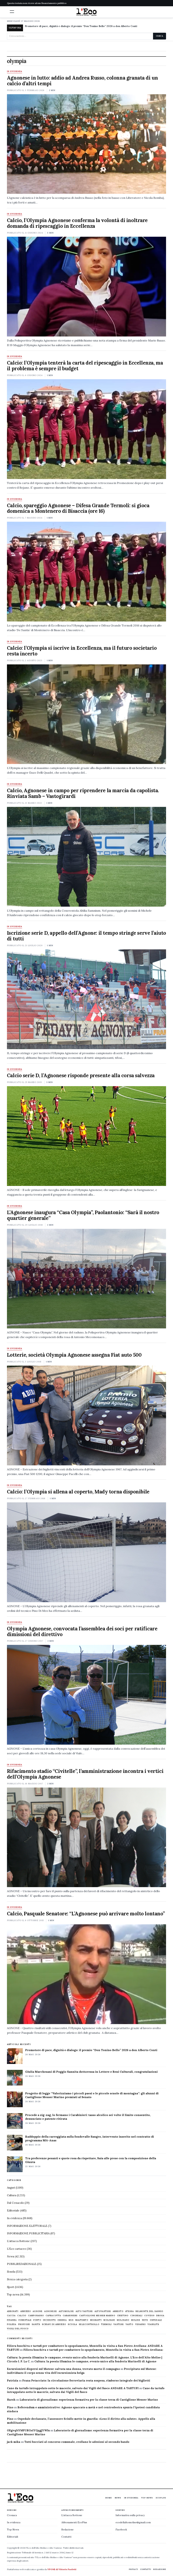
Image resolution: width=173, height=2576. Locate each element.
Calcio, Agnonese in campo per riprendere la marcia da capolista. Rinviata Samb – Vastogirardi (83, 793)
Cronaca (12, 2515)
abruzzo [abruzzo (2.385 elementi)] (25, 2311)
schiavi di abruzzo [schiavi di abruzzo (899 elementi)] (54, 2324)
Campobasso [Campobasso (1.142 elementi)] (36, 2315)
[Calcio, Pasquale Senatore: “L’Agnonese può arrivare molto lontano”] (86, 1974)
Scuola (11, 2271)
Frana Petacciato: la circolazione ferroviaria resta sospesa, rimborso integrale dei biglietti (86, 2380)
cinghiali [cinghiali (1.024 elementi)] (136, 2315)
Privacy (133, 2569)
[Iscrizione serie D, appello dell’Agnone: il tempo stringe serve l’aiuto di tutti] (86, 999)
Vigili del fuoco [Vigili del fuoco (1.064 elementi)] (18, 2328)
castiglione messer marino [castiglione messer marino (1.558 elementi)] (97, 2315)
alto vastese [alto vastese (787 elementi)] (84, 2311)
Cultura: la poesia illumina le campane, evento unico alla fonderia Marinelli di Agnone (95, 2361)
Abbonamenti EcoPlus (74, 2522)
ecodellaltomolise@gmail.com (133, 2522)
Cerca (159, 36)
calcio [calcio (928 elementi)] (21, 2315)
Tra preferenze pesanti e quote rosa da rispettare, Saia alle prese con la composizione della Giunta (90, 2160)
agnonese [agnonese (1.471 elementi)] (50, 2311)
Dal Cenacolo (15, 2202)
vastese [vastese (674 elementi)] (118, 2324)
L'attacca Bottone (18, 2241)
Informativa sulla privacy (130, 2515)
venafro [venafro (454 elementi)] (140, 2324)
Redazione (67, 2529)
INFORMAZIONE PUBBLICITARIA (28, 2233)
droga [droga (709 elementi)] (160, 2315)
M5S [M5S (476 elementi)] (71, 2320)
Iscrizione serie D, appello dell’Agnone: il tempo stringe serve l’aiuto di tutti (86, 936)
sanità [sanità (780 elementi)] (36, 2324)
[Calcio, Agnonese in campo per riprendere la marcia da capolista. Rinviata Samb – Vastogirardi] (86, 857)
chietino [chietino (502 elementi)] (123, 2315)
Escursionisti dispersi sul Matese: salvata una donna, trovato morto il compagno (63, 2369)
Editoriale (13, 2210)
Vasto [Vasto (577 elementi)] (129, 2324)
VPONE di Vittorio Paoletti (61, 2569)
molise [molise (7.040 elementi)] (135, 2320)
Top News (147, 2498)
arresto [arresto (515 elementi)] (118, 2311)
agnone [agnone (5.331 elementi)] (37, 2311)
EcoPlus (161, 2498)
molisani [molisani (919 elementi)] (109, 2320)
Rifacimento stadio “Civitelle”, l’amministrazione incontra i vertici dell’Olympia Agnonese (85, 1774)
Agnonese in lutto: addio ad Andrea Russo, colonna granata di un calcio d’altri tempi (82, 81)
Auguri (11, 2187)
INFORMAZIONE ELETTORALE (27, 2226)
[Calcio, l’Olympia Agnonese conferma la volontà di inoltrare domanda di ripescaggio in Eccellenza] (86, 286)
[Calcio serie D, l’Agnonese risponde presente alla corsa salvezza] (86, 1136)
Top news (13, 2294)
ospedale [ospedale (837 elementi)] (156, 2320)
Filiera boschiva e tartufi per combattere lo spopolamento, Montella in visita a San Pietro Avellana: (93, 2349)
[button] (12, 11)
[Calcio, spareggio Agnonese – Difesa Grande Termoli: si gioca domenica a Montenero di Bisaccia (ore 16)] (86, 571)
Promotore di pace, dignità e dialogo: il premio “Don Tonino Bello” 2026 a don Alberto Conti (81, 26)
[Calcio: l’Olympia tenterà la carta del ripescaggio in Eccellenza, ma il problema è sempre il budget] (86, 429)
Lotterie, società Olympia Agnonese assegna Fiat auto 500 (74, 1355)
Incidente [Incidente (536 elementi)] (49, 2320)
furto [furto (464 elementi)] (37, 2320)
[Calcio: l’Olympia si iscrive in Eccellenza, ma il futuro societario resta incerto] (86, 714)
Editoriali (12, 2536)
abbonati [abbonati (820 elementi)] (13, 2311)
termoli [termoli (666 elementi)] (106, 2324)
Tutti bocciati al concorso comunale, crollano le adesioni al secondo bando (76, 2442)
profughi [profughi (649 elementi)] (24, 2324)
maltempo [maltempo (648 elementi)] (81, 2320)
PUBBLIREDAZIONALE (21, 2264)
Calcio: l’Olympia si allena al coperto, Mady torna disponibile (78, 1491)
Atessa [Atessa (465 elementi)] (129, 2311)
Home (108, 2498)
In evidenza (14, 71)
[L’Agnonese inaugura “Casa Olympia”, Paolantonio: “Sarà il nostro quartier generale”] (86, 1279)
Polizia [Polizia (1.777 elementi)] (11, 2324)
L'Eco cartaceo (16, 2248)
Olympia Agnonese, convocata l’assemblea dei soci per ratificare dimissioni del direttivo (82, 1631)
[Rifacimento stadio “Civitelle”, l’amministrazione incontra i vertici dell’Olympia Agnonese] (86, 1837)
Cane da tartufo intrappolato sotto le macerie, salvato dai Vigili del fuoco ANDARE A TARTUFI (73, 2388)
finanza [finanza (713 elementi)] (12, 2320)
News (10, 2256)
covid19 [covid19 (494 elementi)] (149, 2315)
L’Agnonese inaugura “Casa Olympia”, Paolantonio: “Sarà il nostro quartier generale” (83, 1215)
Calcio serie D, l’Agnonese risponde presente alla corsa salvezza (81, 1075)
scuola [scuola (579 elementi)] (72, 2324)
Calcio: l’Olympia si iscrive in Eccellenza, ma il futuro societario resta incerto (82, 651)
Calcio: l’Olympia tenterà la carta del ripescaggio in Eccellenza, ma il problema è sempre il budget (85, 366)
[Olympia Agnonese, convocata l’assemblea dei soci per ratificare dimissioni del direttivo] (86, 1695)
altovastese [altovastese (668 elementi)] (103, 2311)
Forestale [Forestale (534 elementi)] (25, 2320)
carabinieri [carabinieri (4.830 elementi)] (70, 2315)
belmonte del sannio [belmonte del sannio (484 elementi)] (149, 2311)
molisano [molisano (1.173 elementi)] (123, 2320)
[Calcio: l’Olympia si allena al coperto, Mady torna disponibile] (86, 1552)
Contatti (66, 2536)
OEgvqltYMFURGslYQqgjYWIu (28, 2430)
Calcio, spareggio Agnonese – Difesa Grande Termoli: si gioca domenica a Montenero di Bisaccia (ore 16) (78, 508)
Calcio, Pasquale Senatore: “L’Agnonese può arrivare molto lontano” (86, 1913)
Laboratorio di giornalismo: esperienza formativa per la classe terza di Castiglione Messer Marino (89, 2399)
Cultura (11, 2195)
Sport (10, 2287)
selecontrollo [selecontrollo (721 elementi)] (89, 2324)
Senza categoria (17, 2279)
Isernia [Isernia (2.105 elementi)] (62, 2320)
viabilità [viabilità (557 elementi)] (153, 2324)
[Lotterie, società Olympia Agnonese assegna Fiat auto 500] (86, 1415)
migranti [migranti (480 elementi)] (96, 2320)
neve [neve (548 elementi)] (145, 2320)
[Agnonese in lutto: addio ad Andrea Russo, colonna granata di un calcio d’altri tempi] (86, 144)
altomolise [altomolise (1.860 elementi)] (66, 2311)
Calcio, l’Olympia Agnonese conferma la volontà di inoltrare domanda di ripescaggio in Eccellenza (77, 223)
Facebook (121, 2529)
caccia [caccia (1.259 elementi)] (11, 2315)
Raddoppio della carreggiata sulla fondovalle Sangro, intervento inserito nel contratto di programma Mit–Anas (89, 2138)
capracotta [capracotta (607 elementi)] (53, 2315)
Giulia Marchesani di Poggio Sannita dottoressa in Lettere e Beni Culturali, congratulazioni (91, 2071)
